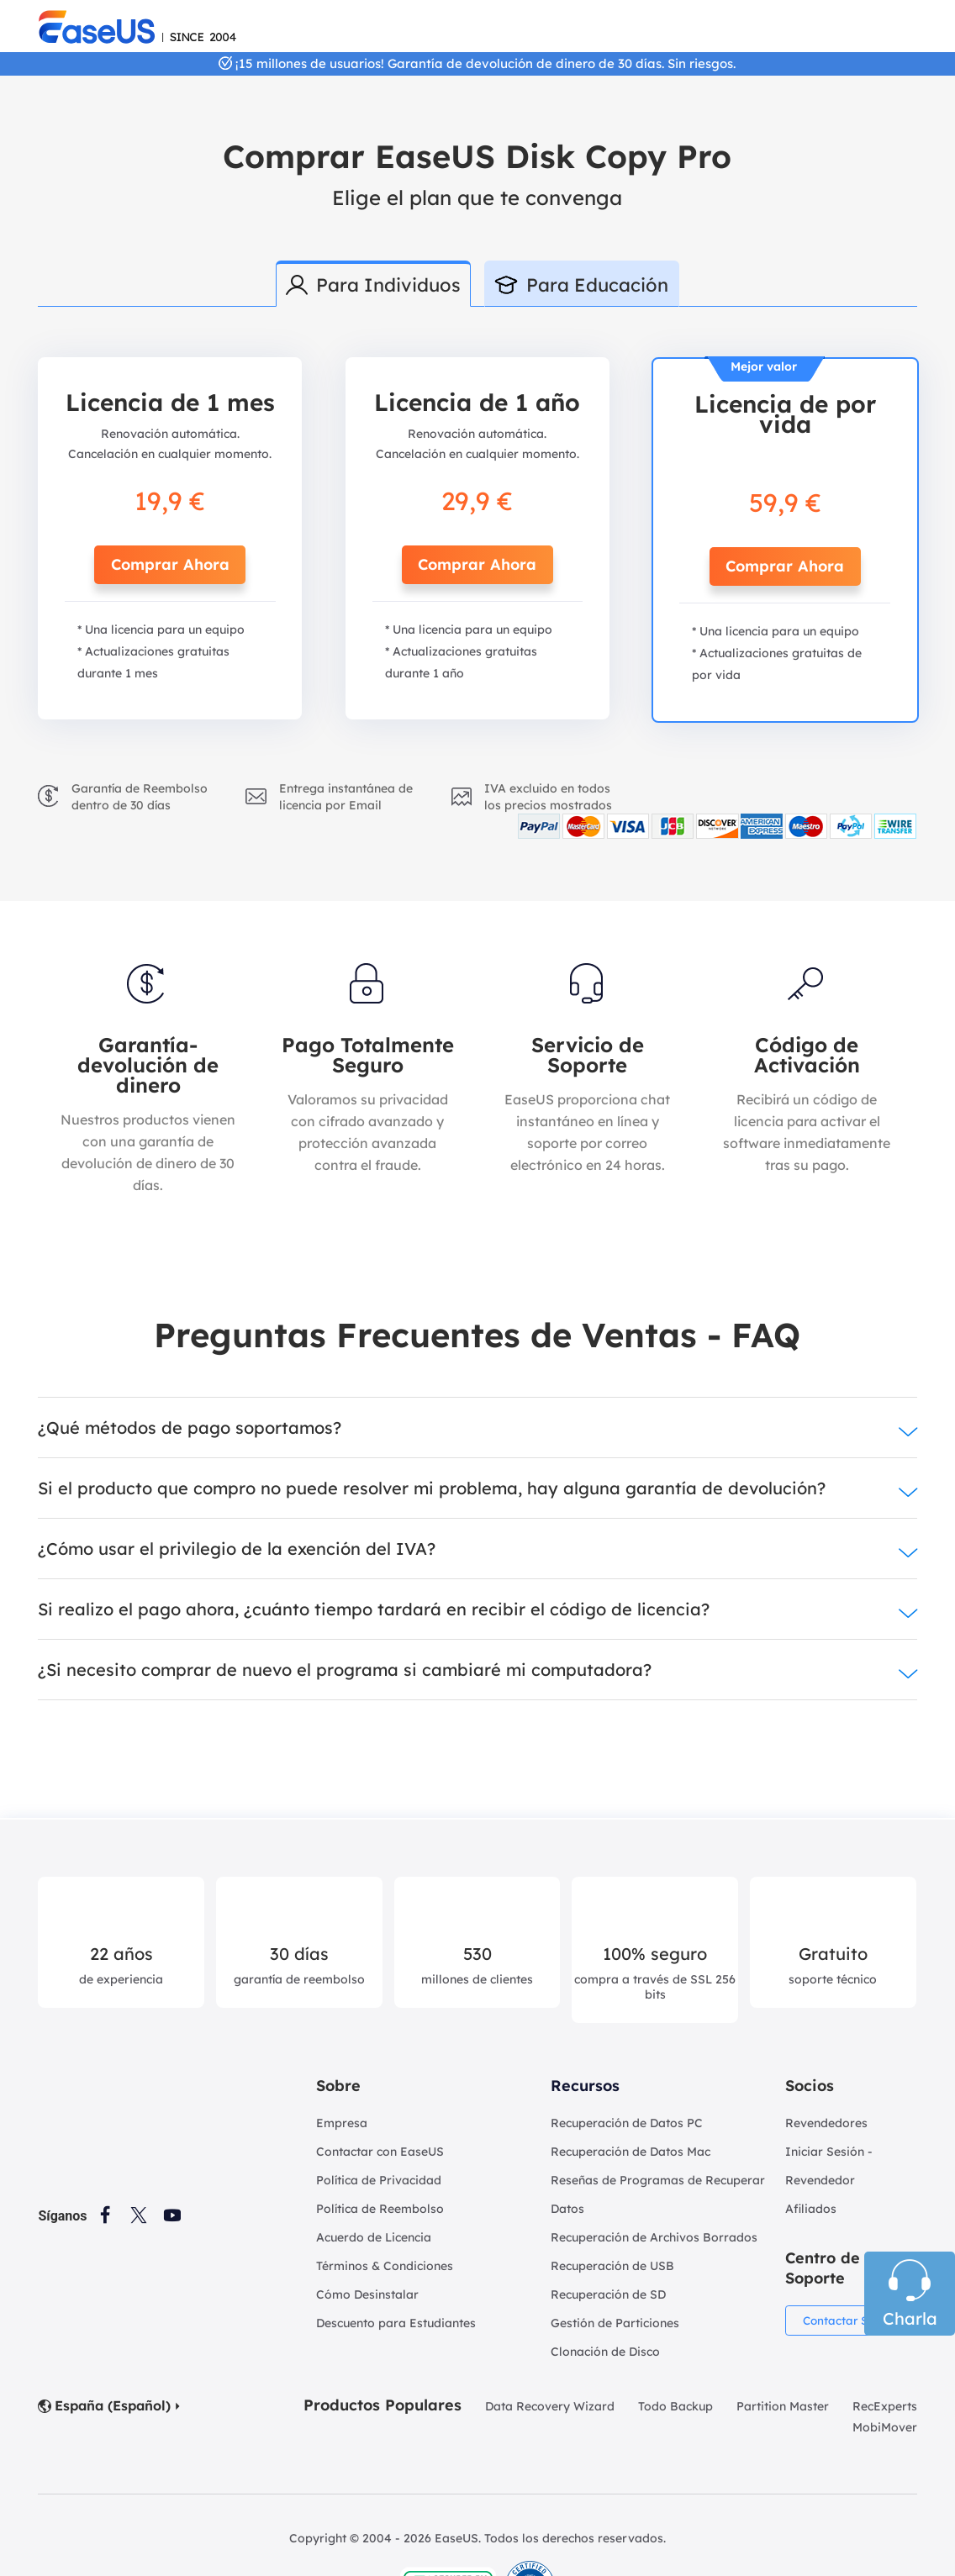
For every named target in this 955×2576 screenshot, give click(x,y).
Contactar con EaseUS (380, 2151)
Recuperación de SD (608, 2294)
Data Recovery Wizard (550, 2406)
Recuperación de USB (612, 2265)
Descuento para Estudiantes (396, 2323)
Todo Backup (675, 2406)
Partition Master (782, 2406)
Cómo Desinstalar (367, 2294)
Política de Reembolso (380, 2208)
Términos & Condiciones (384, 2265)
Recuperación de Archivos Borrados (654, 2237)
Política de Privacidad (378, 2180)
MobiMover (884, 2427)
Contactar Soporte (856, 2321)
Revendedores (826, 2123)
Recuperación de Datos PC (627, 2123)
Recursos (585, 2085)
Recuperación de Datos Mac (630, 2151)
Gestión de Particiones (615, 2323)
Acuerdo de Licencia (373, 2237)
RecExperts (884, 2406)
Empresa (341, 2123)
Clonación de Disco (605, 2351)
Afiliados (810, 2208)
